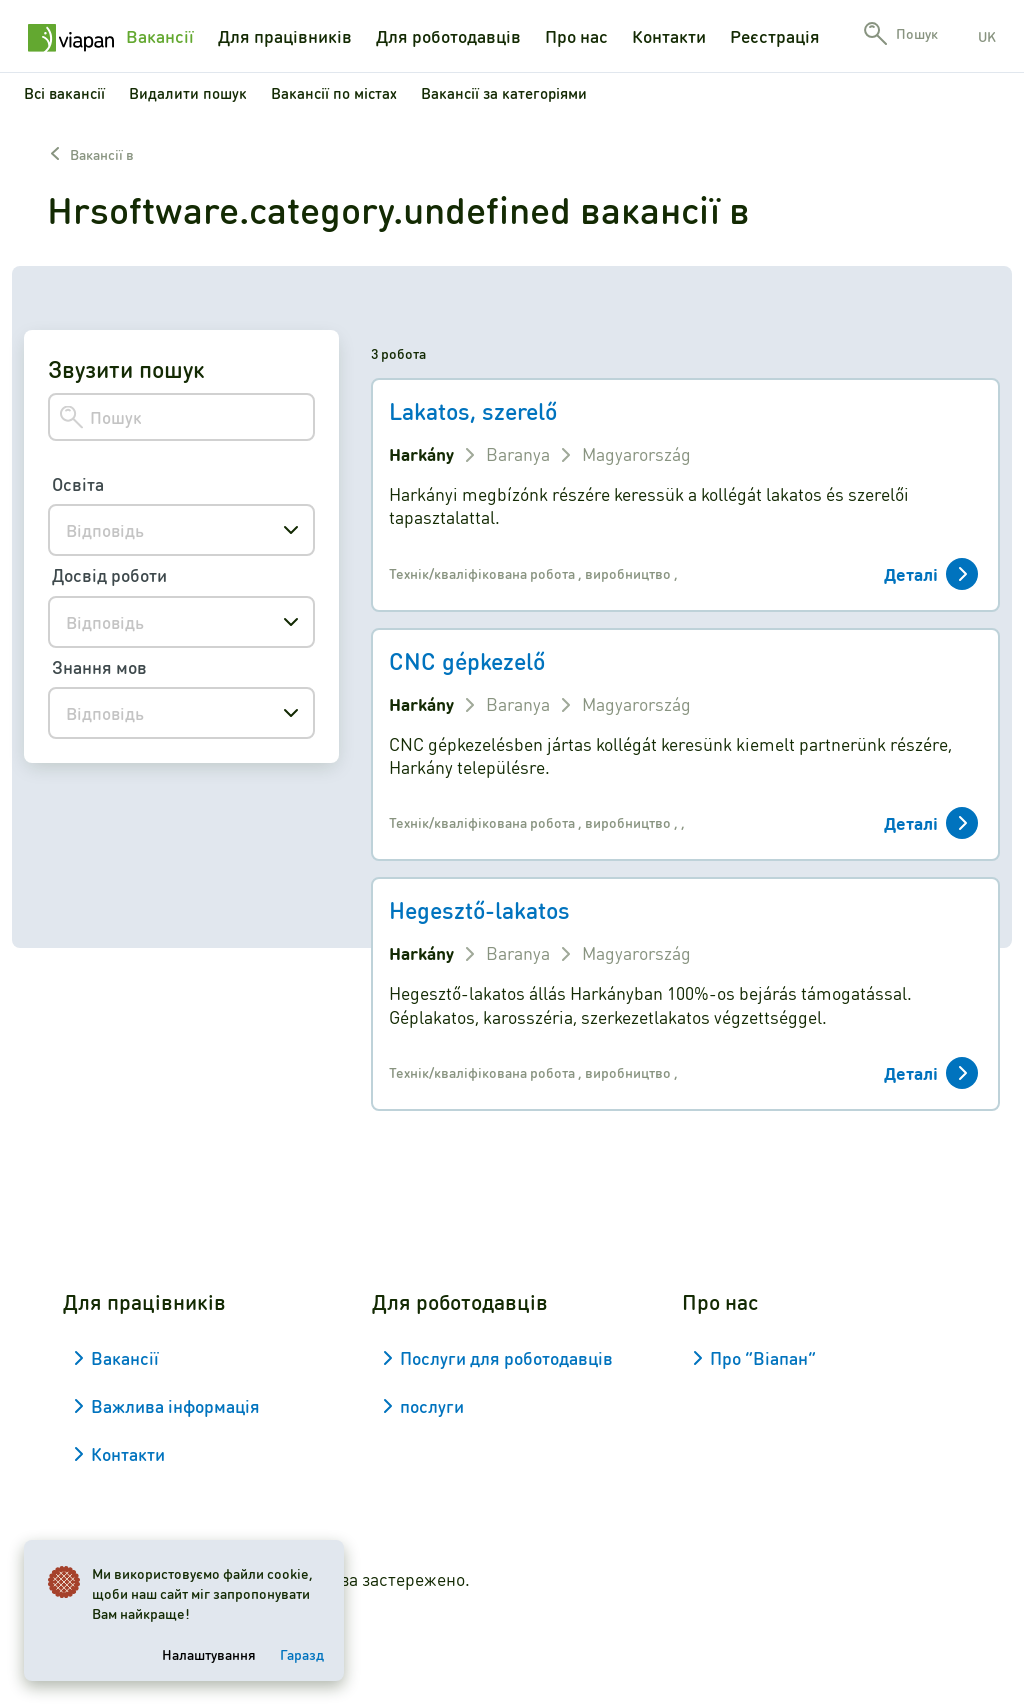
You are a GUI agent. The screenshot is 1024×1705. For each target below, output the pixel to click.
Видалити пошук (188, 93)
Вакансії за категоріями (504, 93)
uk (987, 36)
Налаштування (209, 1654)
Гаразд (302, 1654)
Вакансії (160, 36)
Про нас (576, 36)
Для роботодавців (448, 36)
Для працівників (285, 36)
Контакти (669, 36)
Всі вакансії (64, 93)
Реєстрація (775, 36)
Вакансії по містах (334, 93)
